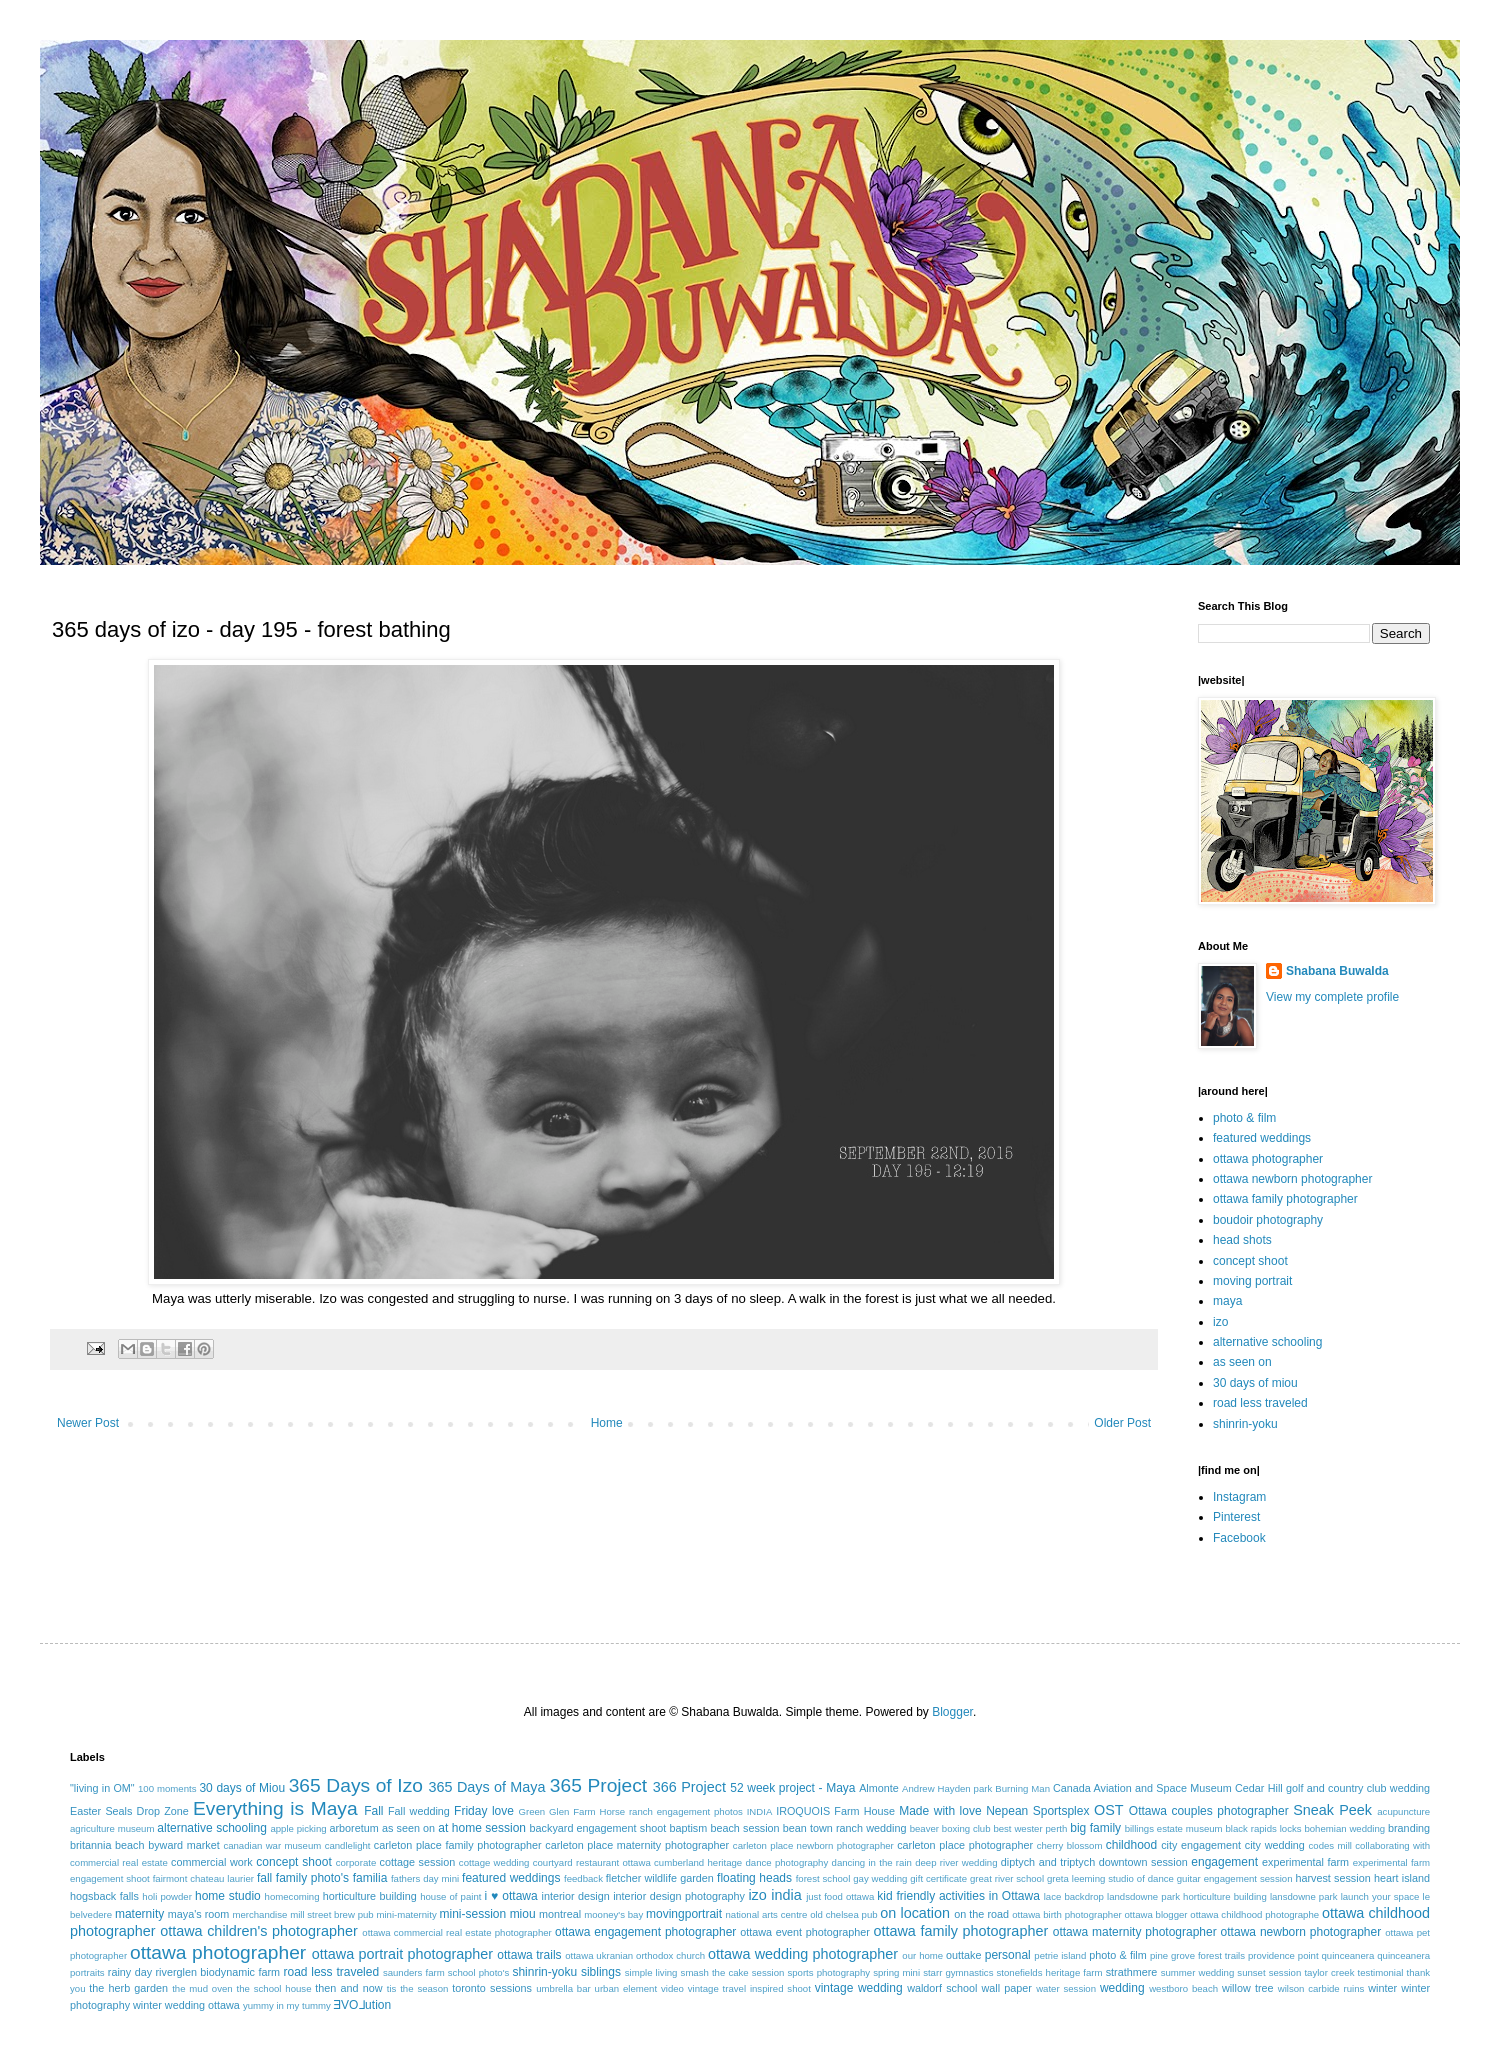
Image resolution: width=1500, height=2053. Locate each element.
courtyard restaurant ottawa (592, 1862)
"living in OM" (102, 1788)
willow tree (1248, 1988)
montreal (560, 1914)
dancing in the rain (872, 1862)
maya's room (199, 1914)
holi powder (167, 1896)
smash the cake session (733, 1972)
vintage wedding (859, 1988)
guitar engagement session (1235, 1878)
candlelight (348, 1845)
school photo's (479, 1972)
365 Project (598, 1785)
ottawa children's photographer (259, 1931)
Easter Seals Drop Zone (129, 1811)
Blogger (952, 1712)
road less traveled (1260, 1403)
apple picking (298, 1828)
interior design (575, 1896)
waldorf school (942, 1988)
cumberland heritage (698, 1862)
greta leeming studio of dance (1110, 1878)
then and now (348, 1988)
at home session (482, 1828)
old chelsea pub (843, 1914)
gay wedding (880, 1878)
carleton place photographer (965, 1845)
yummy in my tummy (287, 2005)
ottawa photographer (1268, 1159)
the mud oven (202, 1988)
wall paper (1007, 1988)
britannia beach (107, 1845)
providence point (1283, 1955)
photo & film (1244, 1118)
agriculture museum (112, 1828)
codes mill (1330, 1845)
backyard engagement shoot (598, 1828)
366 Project (689, 1787)
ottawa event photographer (805, 1932)
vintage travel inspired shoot (749, 1988)
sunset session (1269, 1972)
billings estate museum (1174, 1828)
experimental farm (1305, 1862)
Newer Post (88, 1423)
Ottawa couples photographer (1209, 1811)
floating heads (754, 1878)
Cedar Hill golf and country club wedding (1332, 1788)
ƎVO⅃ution (363, 2005)
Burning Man (1022, 1788)
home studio (228, 1896)
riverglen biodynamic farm (218, 1972)
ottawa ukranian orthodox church (635, 1955)
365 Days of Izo (356, 1785)
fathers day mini (425, 1878)
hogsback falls (104, 1896)
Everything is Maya (275, 1808)
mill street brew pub (332, 1914)
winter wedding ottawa (186, 2005)
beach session (744, 1828)
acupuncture (1403, 1811)
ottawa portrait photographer (402, 1954)
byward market (183, 1845)
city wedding (1275, 1845)
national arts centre (767, 1914)
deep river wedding (956, 1862)
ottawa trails (529, 1955)
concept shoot (1250, 1261)
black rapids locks (1263, 1828)
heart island (1402, 1878)
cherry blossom (1070, 1845)
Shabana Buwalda (1337, 971)
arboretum (353, 1828)
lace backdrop (1074, 1896)
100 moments (167, 1788)
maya (1227, 1301)
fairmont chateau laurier (203, 1878)
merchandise (259, 1914)
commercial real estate (119, 1862)
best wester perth (1030, 1828)
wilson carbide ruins (1321, 1988)
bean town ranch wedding (845, 1828)
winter (1382, 1988)
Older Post (1122, 1423)
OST (1109, 1810)
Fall (373, 1811)
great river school (1007, 1878)
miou (523, 1914)
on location (915, 1913)
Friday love (484, 1811)
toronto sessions (492, 1988)
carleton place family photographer (458, 1845)
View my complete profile (1332, 997)
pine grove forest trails (1197, 1955)
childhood (1131, 1845)
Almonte (879, 1788)
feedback (583, 1878)
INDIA (760, 1811)
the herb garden (128, 1988)
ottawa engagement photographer (645, 1932)
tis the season (418, 1988)
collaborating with (1392, 1845)
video (672, 1988)
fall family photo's (303, 1878)
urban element (626, 1988)
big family (1095, 1828)
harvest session (1332, 1878)
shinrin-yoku (1245, 1424)
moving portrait (1252, 1281)
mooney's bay (613, 1914)
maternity (139, 1914)
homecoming (292, 1896)
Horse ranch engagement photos (670, 1811)
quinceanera (1348, 1955)
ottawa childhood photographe (1254, 1914)
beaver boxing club (950, 1828)
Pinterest (1236, 1517)
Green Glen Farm (557, 1811)
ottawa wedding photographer (803, 1954)
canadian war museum (272, 1845)
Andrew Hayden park (947, 1788)
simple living (651, 1972)
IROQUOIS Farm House (835, 1811)
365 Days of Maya (487, 1787)
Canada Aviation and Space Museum (1142, 1788)
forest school (823, 1878)
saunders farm (414, 1972)
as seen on (1242, 1362)
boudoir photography (1268, 1220)
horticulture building (370, 1896)
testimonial (1381, 1972)
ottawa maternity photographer (1135, 1932)
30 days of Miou (242, 1788)
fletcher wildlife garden (660, 1878)
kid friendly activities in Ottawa (958, 1896)
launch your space (1380, 1896)
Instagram (1239, 1497)
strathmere (1132, 1972)
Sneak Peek (1332, 1810)
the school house (274, 1988)
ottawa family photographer (1285, 1199)
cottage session (418, 1862)
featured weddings (1262, 1138)
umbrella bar (563, 1988)
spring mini (896, 1972)
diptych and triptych (1048, 1862)
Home (607, 1423)
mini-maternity (406, 1914)
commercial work (212, 1862)
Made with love (940, 1811)
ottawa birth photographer (1067, 1914)
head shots (1242, 1240)
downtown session (1143, 1862)
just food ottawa (840, 1896)
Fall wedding (419, 1811)
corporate (356, 1862)
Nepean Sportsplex (1037, 1811)
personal (1008, 1955)
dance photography (786, 1862)
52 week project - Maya (792, 1788)
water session (1066, 1988)
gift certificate (938, 1878)
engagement (1224, 1862)
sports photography (828, 1972)
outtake (963, 1955)
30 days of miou (1255, 1383)
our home (922, 1955)
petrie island (1060, 1955)
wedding (1122, 1988)
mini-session (472, 1914)
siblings (601, 1972)
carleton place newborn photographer (813, 1845)
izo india (774, 1895)
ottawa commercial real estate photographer (456, 1932)
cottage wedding (494, 1862)
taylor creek (1329, 1972)
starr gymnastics (958, 1972)
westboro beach (1183, 1988)
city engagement (1201, 1845)
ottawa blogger (1156, 1914)
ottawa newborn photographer (1292, 1179)
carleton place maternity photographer (637, 1845)
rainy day (130, 1972)
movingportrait (684, 1914)
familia (370, 1878)
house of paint (450, 1896)
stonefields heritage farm (1050, 1972)
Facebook (1239, 1538)
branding (1409, 1828)
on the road (981, 1914)
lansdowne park (1304, 1896)
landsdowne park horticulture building (1187, 1896)
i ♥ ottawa (511, 1896)
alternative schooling (1267, 1342)
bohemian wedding (1344, 1828)
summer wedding (1198, 1972)
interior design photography (679, 1896)
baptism (688, 1828)
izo (1220, 1322)
